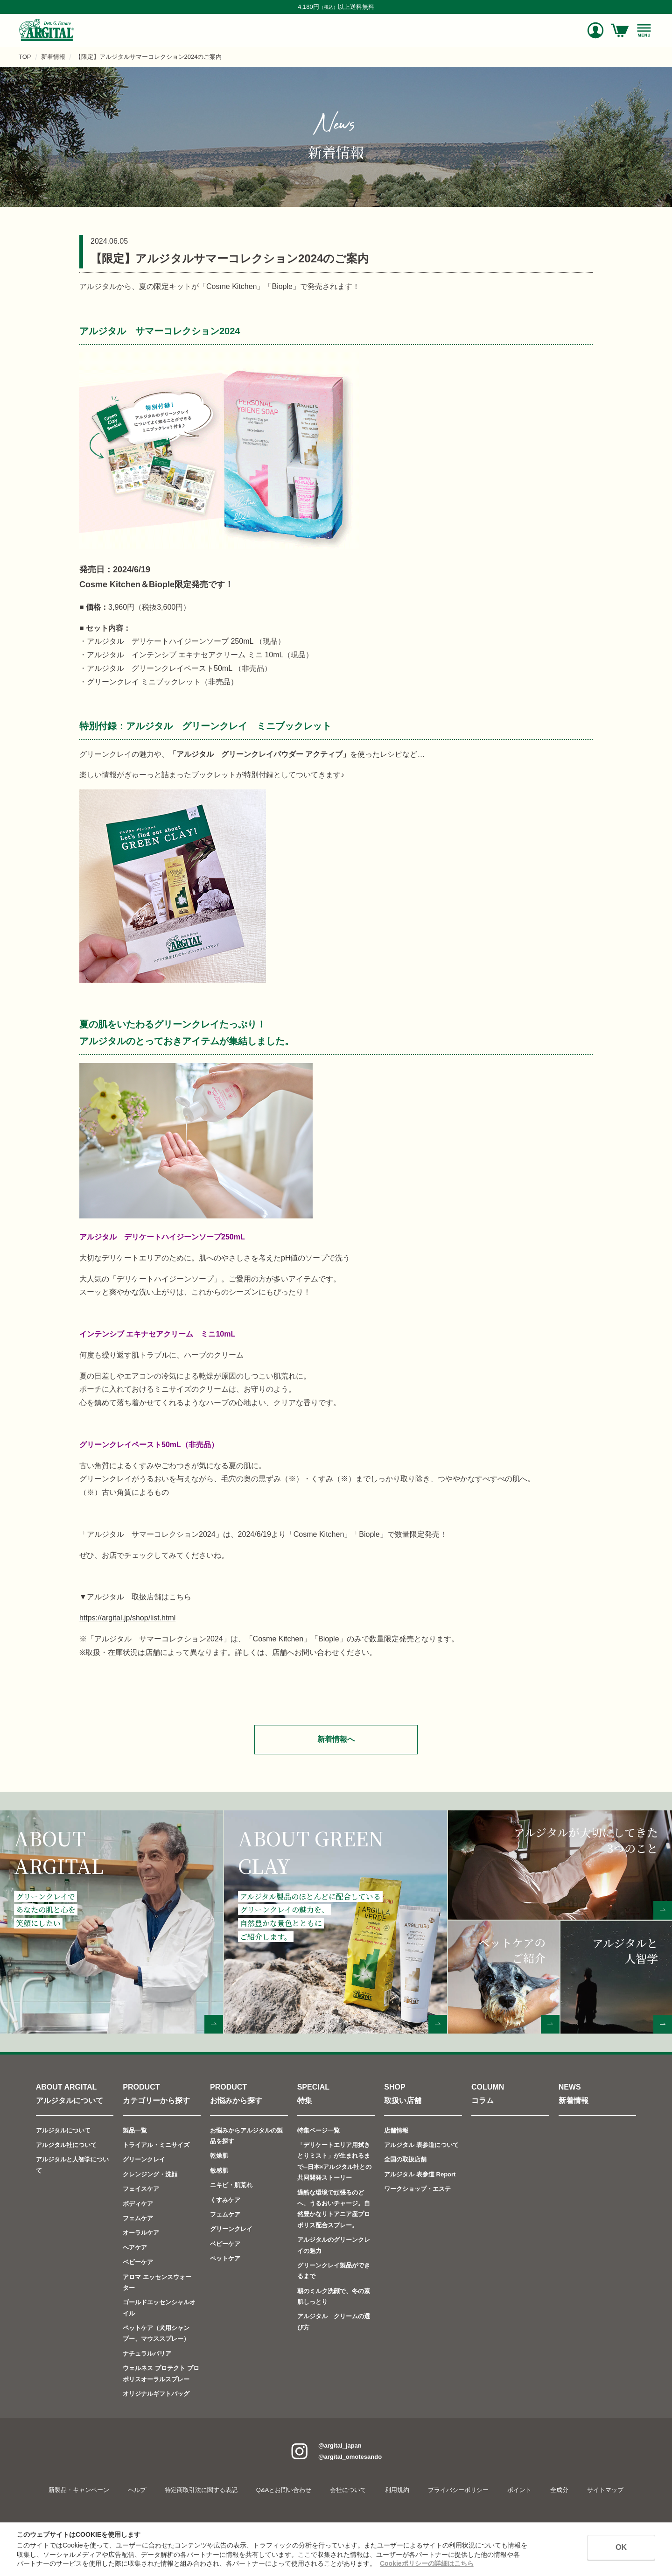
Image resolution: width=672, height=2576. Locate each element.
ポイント (519, 2489)
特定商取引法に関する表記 (201, 2489)
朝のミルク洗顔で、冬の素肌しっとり (333, 2296)
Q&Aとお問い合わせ (283, 2489)
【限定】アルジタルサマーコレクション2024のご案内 (148, 56)
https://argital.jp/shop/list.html (127, 1618)
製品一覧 (135, 2130)
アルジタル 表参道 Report (419, 2174)
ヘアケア (135, 2247)
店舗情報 (396, 2130)
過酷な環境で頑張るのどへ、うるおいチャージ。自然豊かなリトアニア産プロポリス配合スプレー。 (333, 2208)
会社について (348, 2489)
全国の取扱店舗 (405, 2159)
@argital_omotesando (350, 2456)
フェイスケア (141, 2188)
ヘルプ (137, 2489)
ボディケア (138, 2203)
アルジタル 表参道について (421, 2144)
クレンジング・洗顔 (150, 2174)
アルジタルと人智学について (72, 2165)
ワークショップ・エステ (417, 2188)
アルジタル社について (66, 2144)
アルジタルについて (63, 2130)
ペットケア (225, 2258)
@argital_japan (340, 2445)
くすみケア (225, 2199)
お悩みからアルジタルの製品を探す (246, 2136)
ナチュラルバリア (147, 2353)
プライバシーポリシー (458, 2489)
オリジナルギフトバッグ (156, 2393)
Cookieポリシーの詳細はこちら (427, 2563)
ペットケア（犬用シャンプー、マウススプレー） (156, 2333)
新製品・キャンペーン (79, 2489)
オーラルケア (141, 2232)
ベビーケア (138, 2262)
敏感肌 (219, 2170)
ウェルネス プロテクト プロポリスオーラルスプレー (161, 2373)
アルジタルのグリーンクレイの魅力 (333, 2245)
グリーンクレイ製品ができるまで (333, 2271)
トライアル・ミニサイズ (156, 2144)
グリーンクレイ (144, 2159)
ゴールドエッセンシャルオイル (159, 2307)
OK (621, 2547)
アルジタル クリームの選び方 (333, 2321)
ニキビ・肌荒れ (231, 2185)
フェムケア (138, 2218)
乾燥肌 (219, 2155)
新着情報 (53, 56)
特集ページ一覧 (318, 2130)
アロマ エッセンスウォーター (157, 2282)
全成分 (559, 2489)
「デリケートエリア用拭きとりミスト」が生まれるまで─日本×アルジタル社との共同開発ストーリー (334, 2161)
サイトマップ (605, 2489)
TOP (25, 56)
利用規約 (397, 2489)
